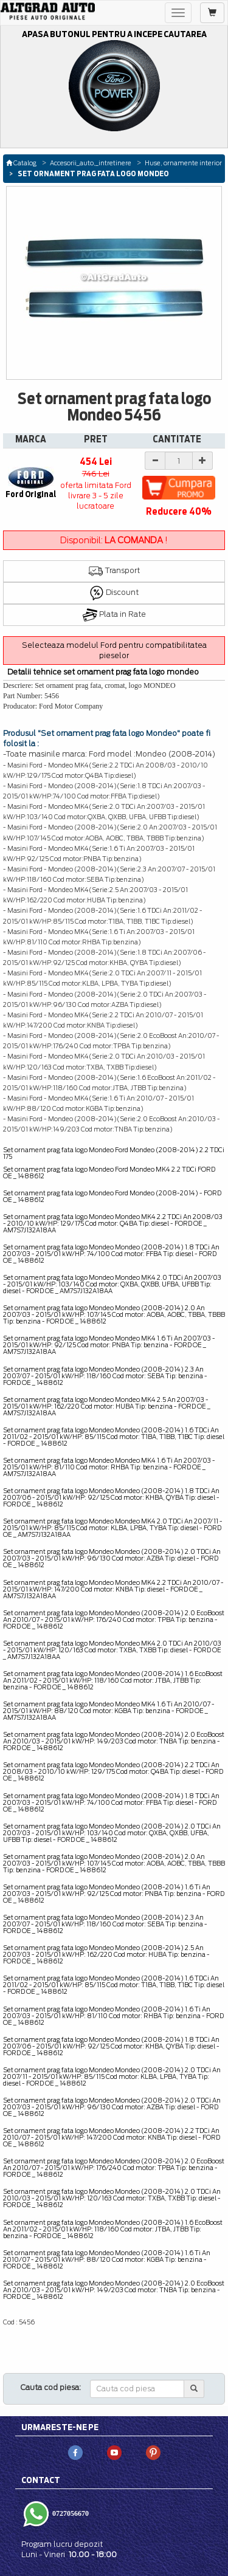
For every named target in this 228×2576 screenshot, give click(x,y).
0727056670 (69, 2513)
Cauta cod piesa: (51, 2387)
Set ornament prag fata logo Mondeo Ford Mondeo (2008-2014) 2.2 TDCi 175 (113, 1153)
